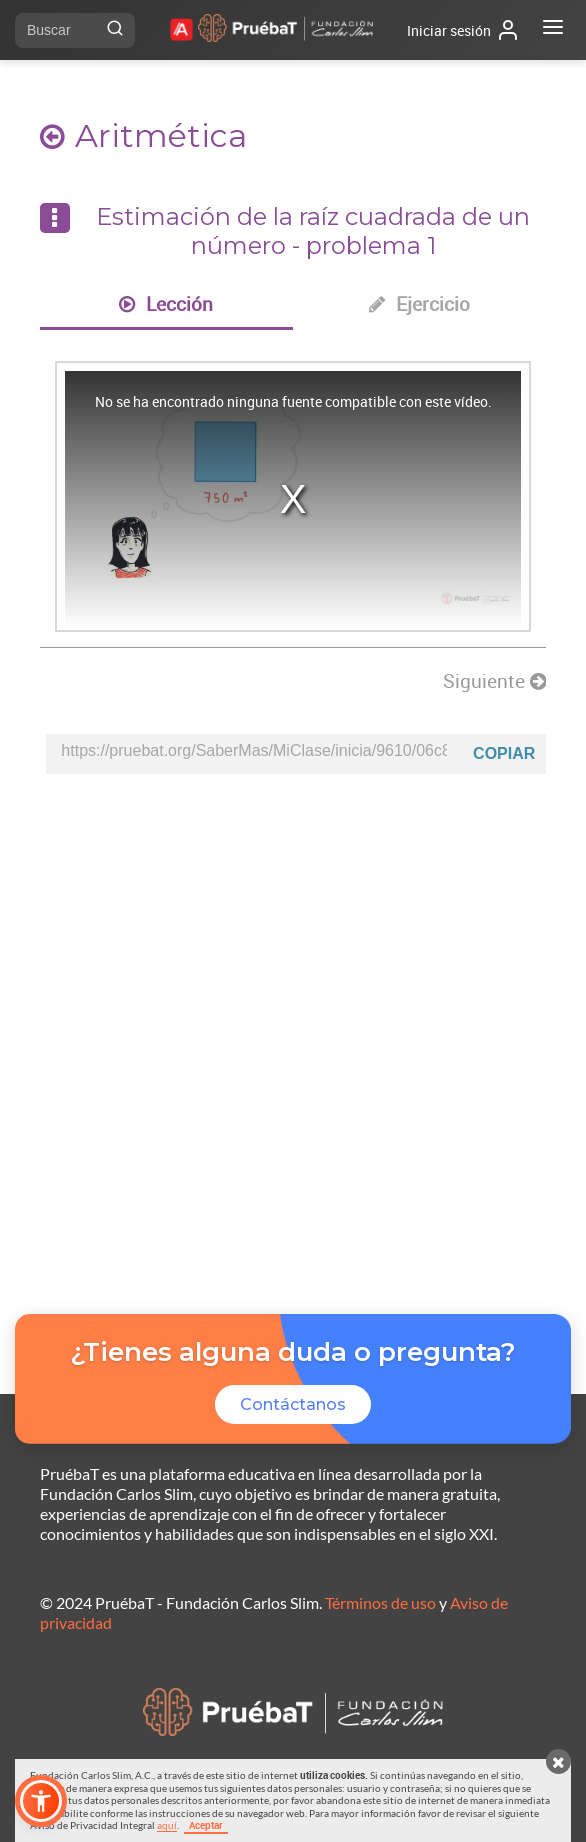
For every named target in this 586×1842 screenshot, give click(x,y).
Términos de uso (380, 1602)
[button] (41, 1801)
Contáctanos (293, 1404)
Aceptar (206, 1825)
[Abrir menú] (553, 30)
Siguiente (494, 681)
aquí (167, 1825)
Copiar (504, 753)
